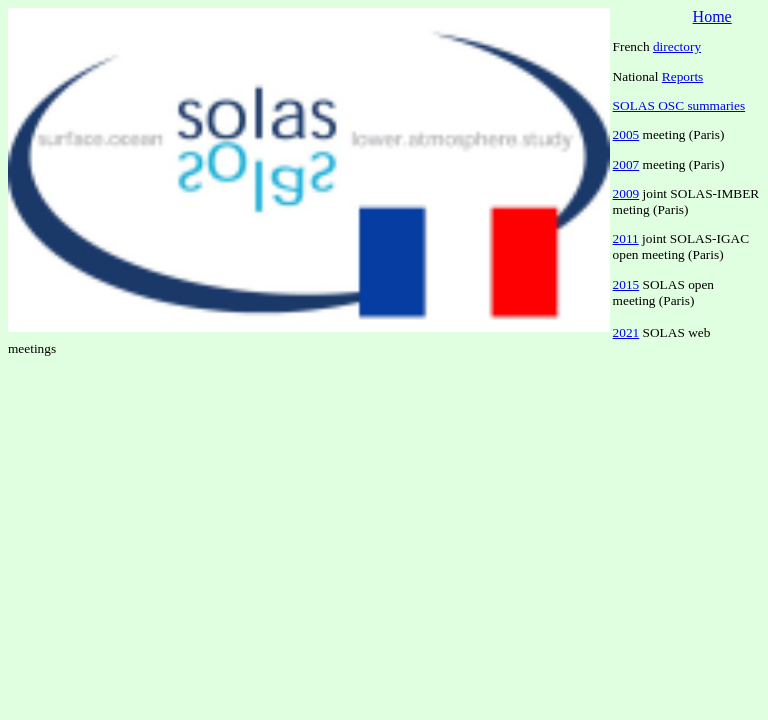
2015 (626, 284)
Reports (682, 76)
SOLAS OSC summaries (679, 105)
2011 (626, 238)
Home (712, 16)
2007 (626, 164)
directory (677, 46)
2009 (626, 193)
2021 (626, 332)
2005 (626, 134)
